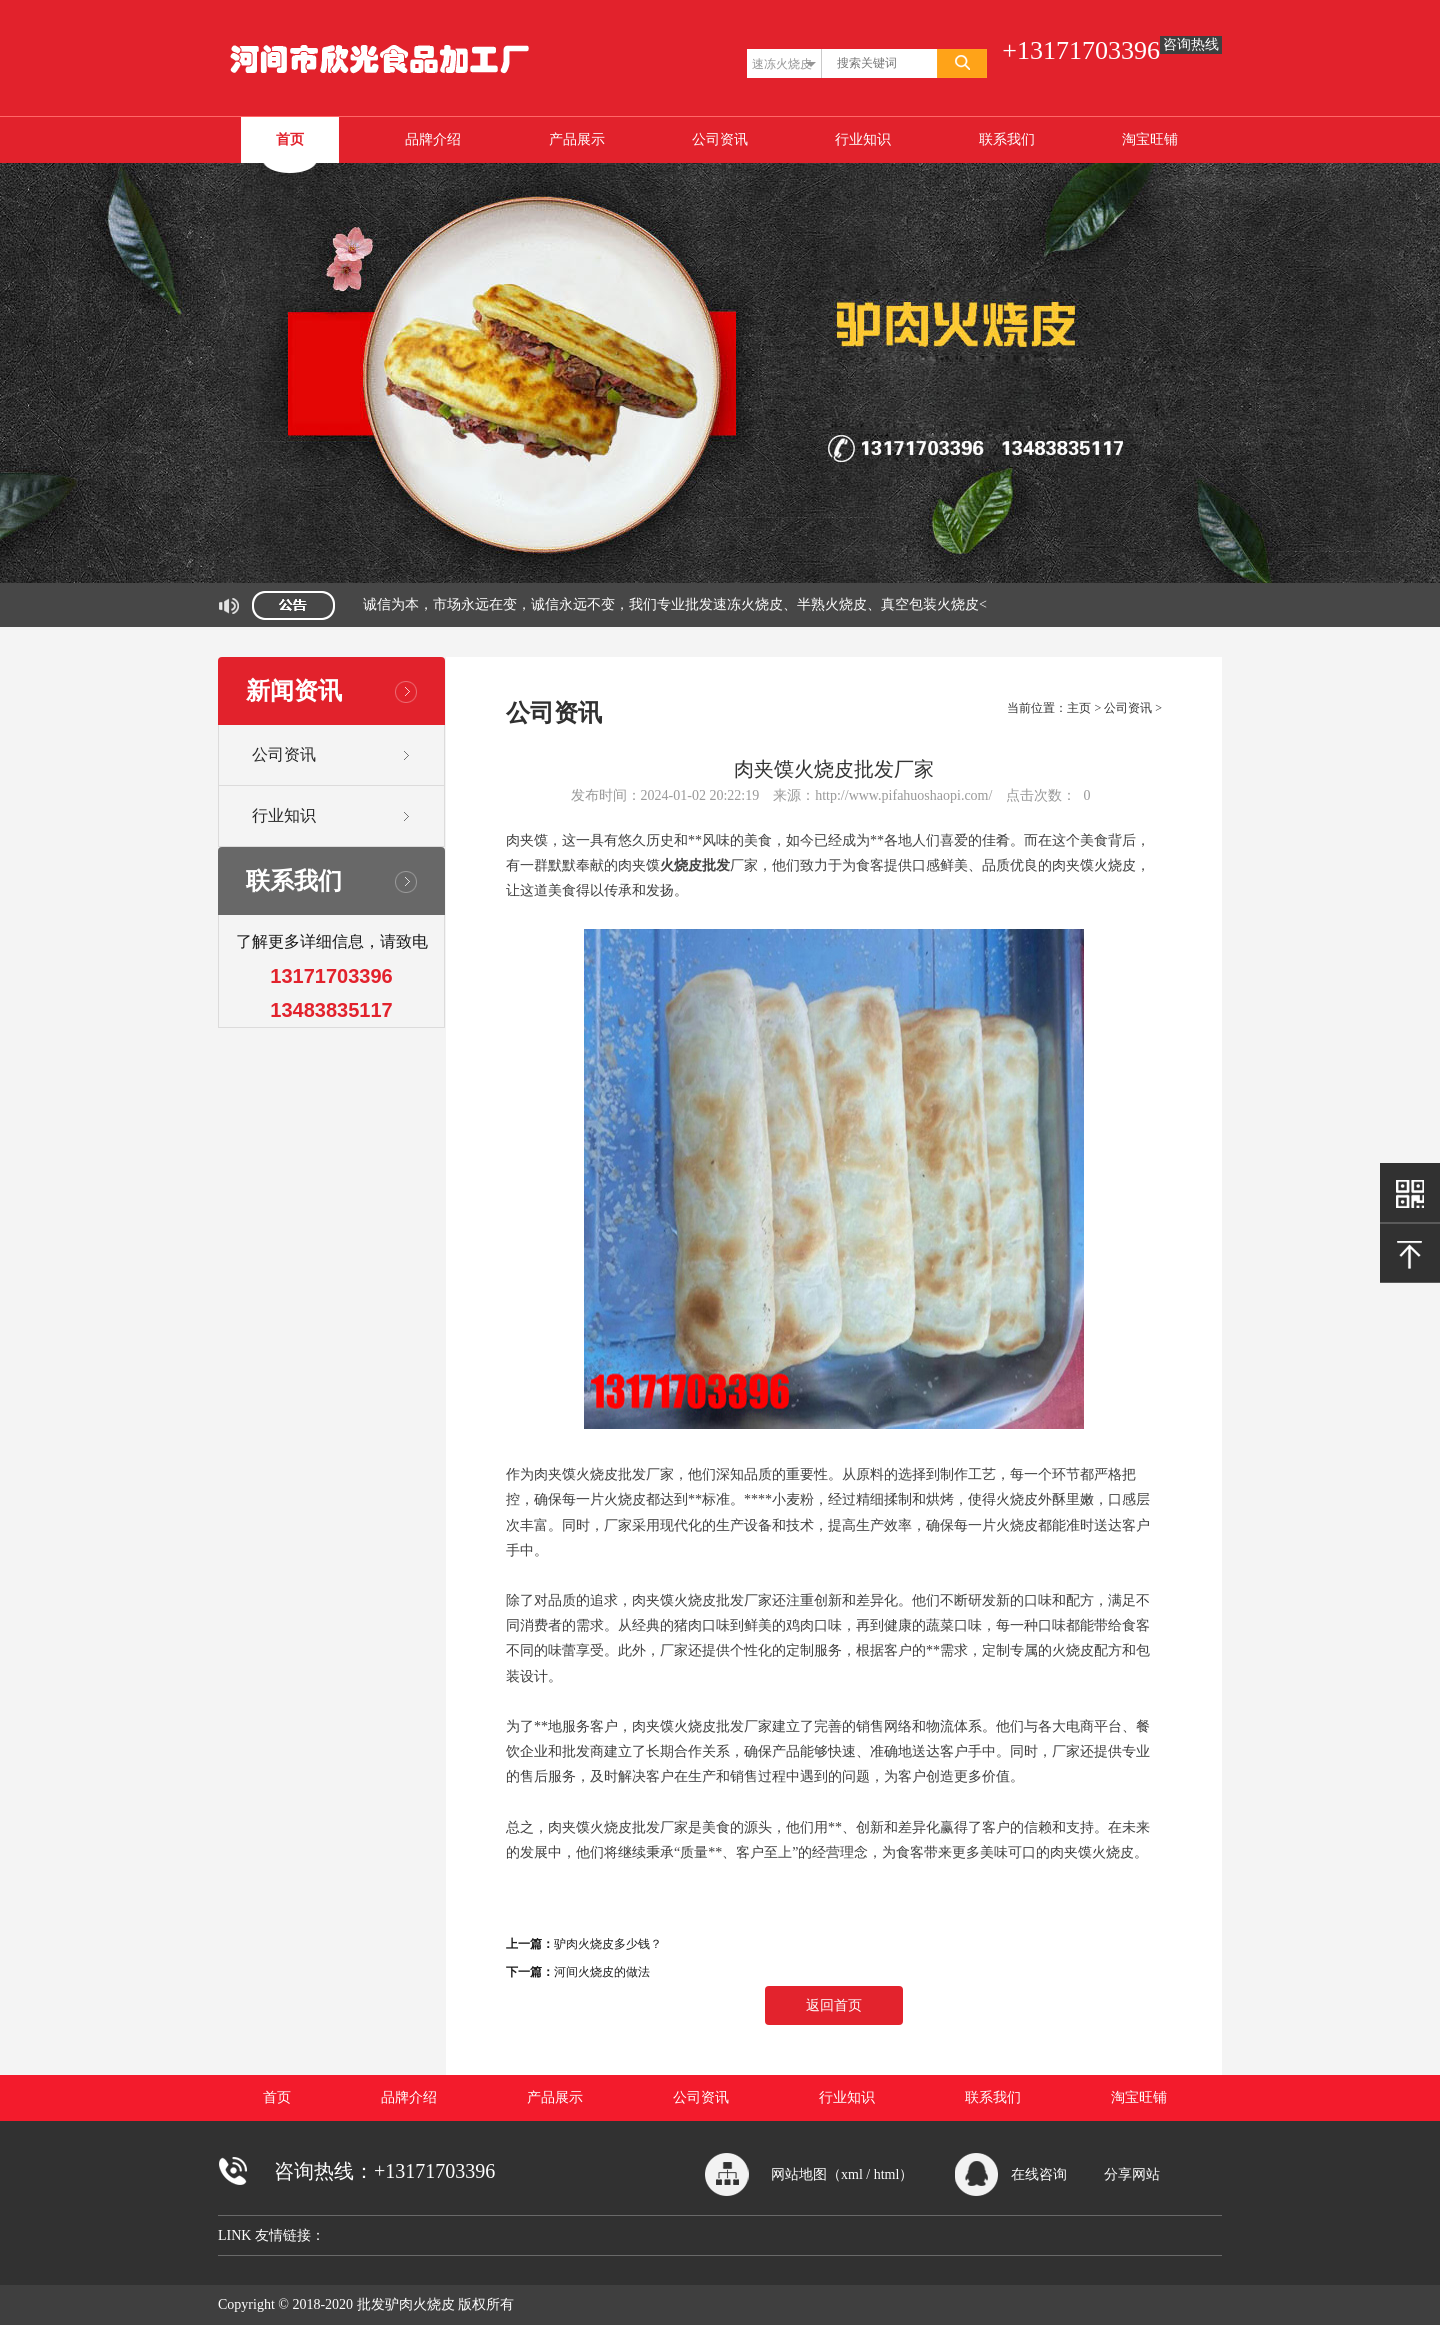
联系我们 (1007, 139)
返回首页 (834, 2005)
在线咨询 (1039, 2174)
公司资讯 (720, 139)
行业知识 (863, 139)
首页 (290, 139)
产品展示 (577, 139)
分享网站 (1132, 2174)
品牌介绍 (433, 139)
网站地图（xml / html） (842, 2174)
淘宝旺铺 (1150, 139)
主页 (1079, 708)
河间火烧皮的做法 (602, 1972)
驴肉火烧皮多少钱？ (608, 1944)
